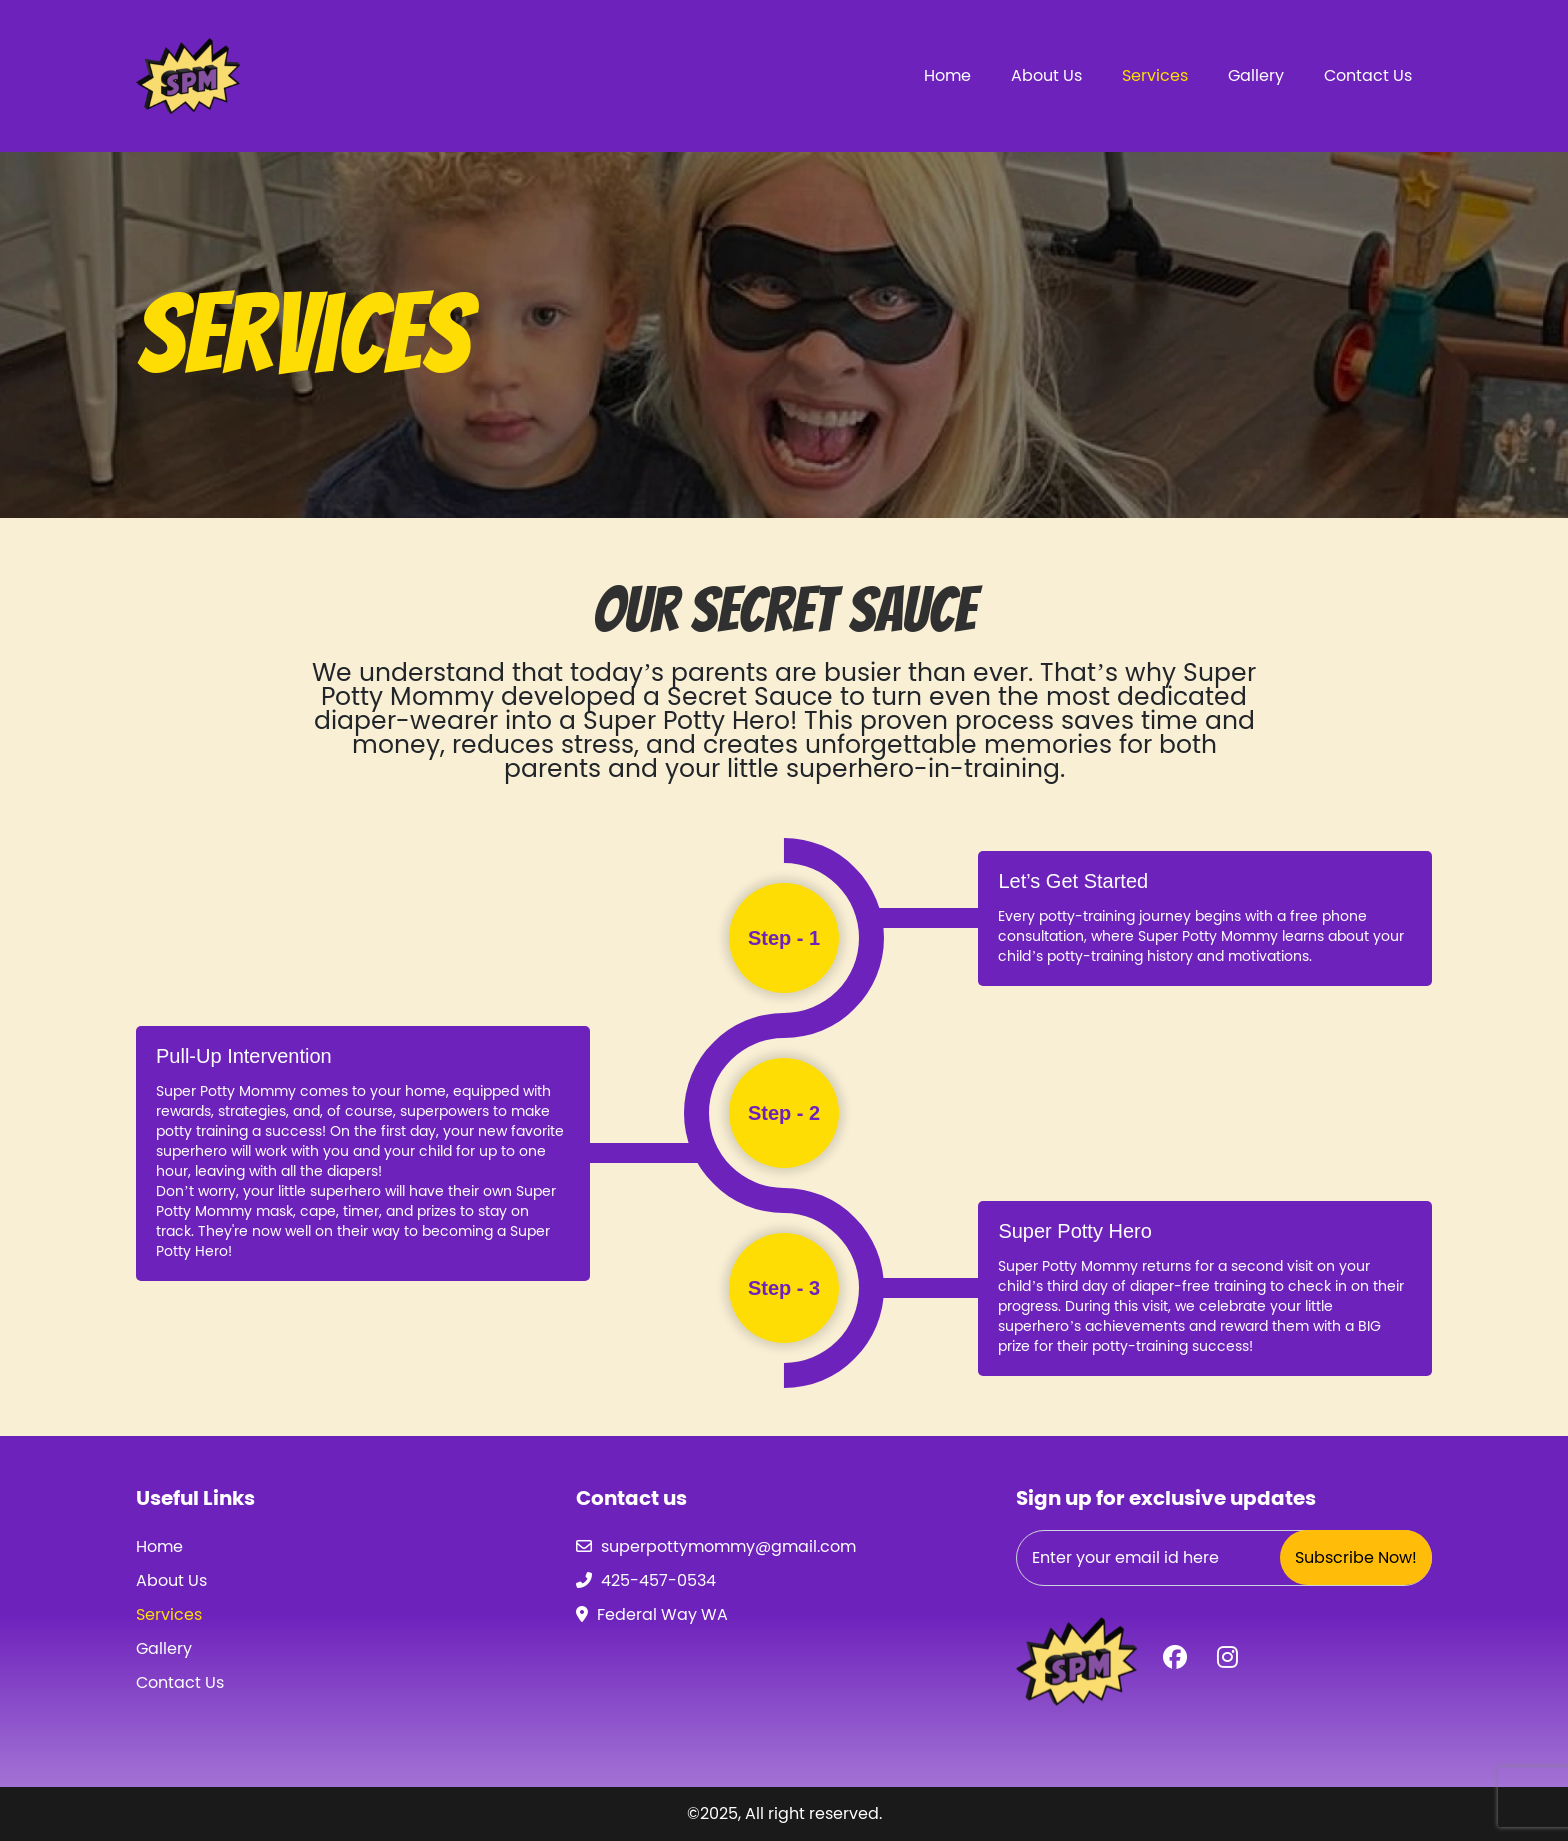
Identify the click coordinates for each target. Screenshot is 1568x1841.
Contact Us (1368, 75)
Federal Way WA (662, 1614)
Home (947, 75)
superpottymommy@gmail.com (728, 1546)
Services (1155, 75)
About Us (1046, 75)
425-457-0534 (658, 1580)
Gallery (1256, 75)
